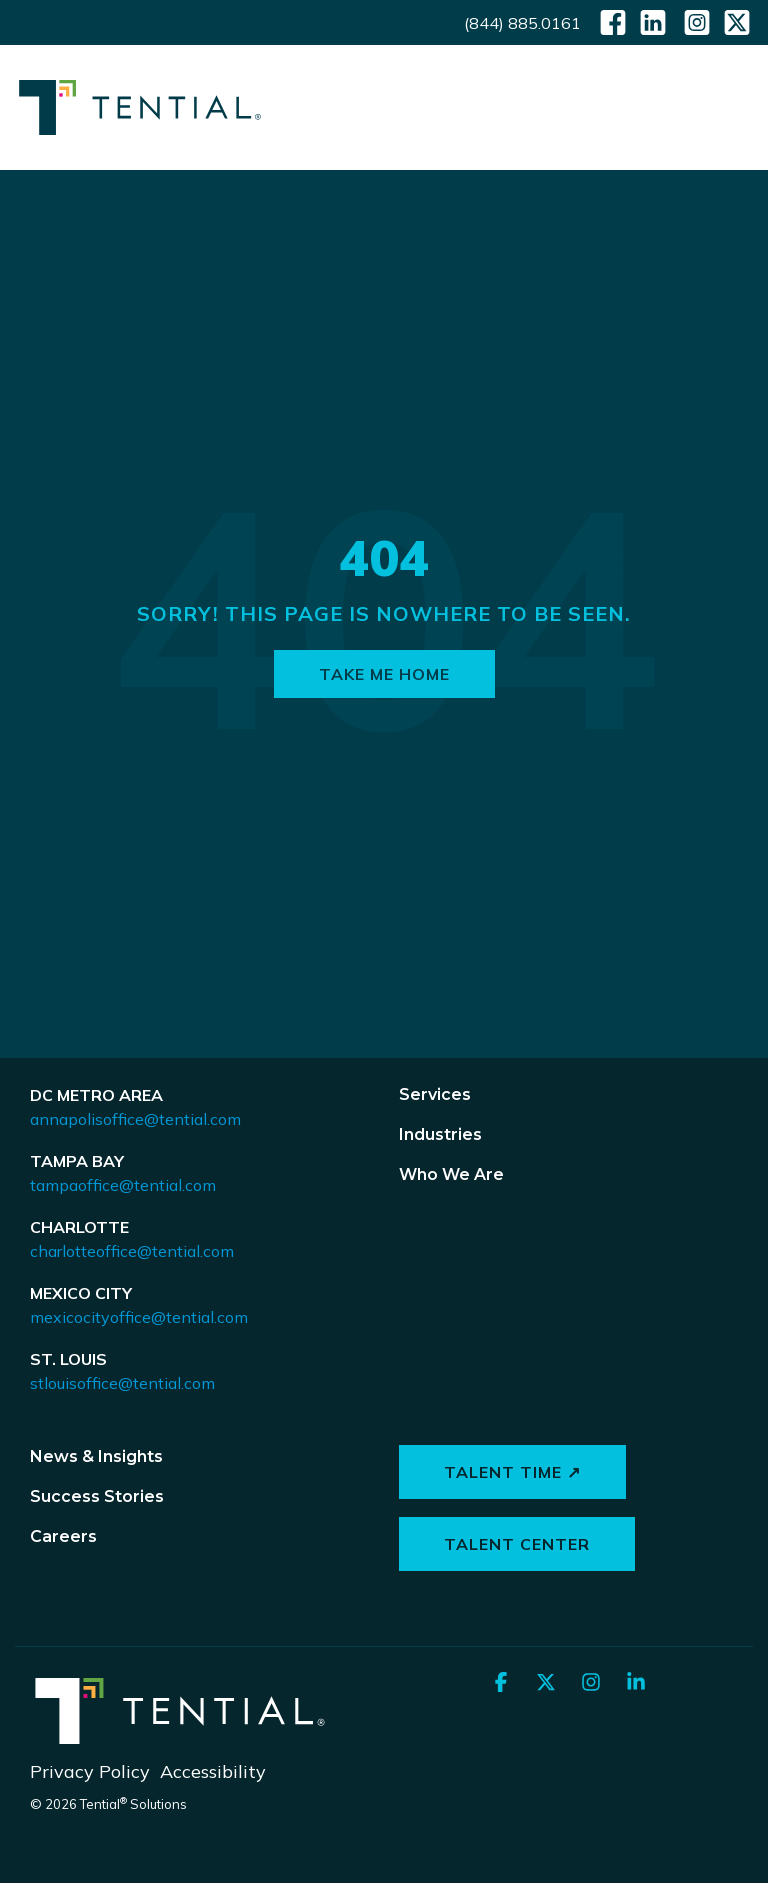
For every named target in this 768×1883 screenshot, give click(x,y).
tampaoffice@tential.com (123, 1185)
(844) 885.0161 (522, 23)
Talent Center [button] (517, 1544)
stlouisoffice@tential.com (122, 1383)
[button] (738, 105)
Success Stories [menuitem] (97, 1496)
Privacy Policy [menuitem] (90, 1771)
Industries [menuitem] (440, 1134)
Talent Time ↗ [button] (512, 1472)
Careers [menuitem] (63, 1536)
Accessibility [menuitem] (213, 1771)
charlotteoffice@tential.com (132, 1251)
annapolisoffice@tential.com (135, 1119)
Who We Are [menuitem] (451, 1174)
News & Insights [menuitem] (96, 1456)
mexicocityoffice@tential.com (139, 1317)
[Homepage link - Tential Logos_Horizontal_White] (180, 1739)
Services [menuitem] (435, 1094)
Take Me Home (384, 674)
